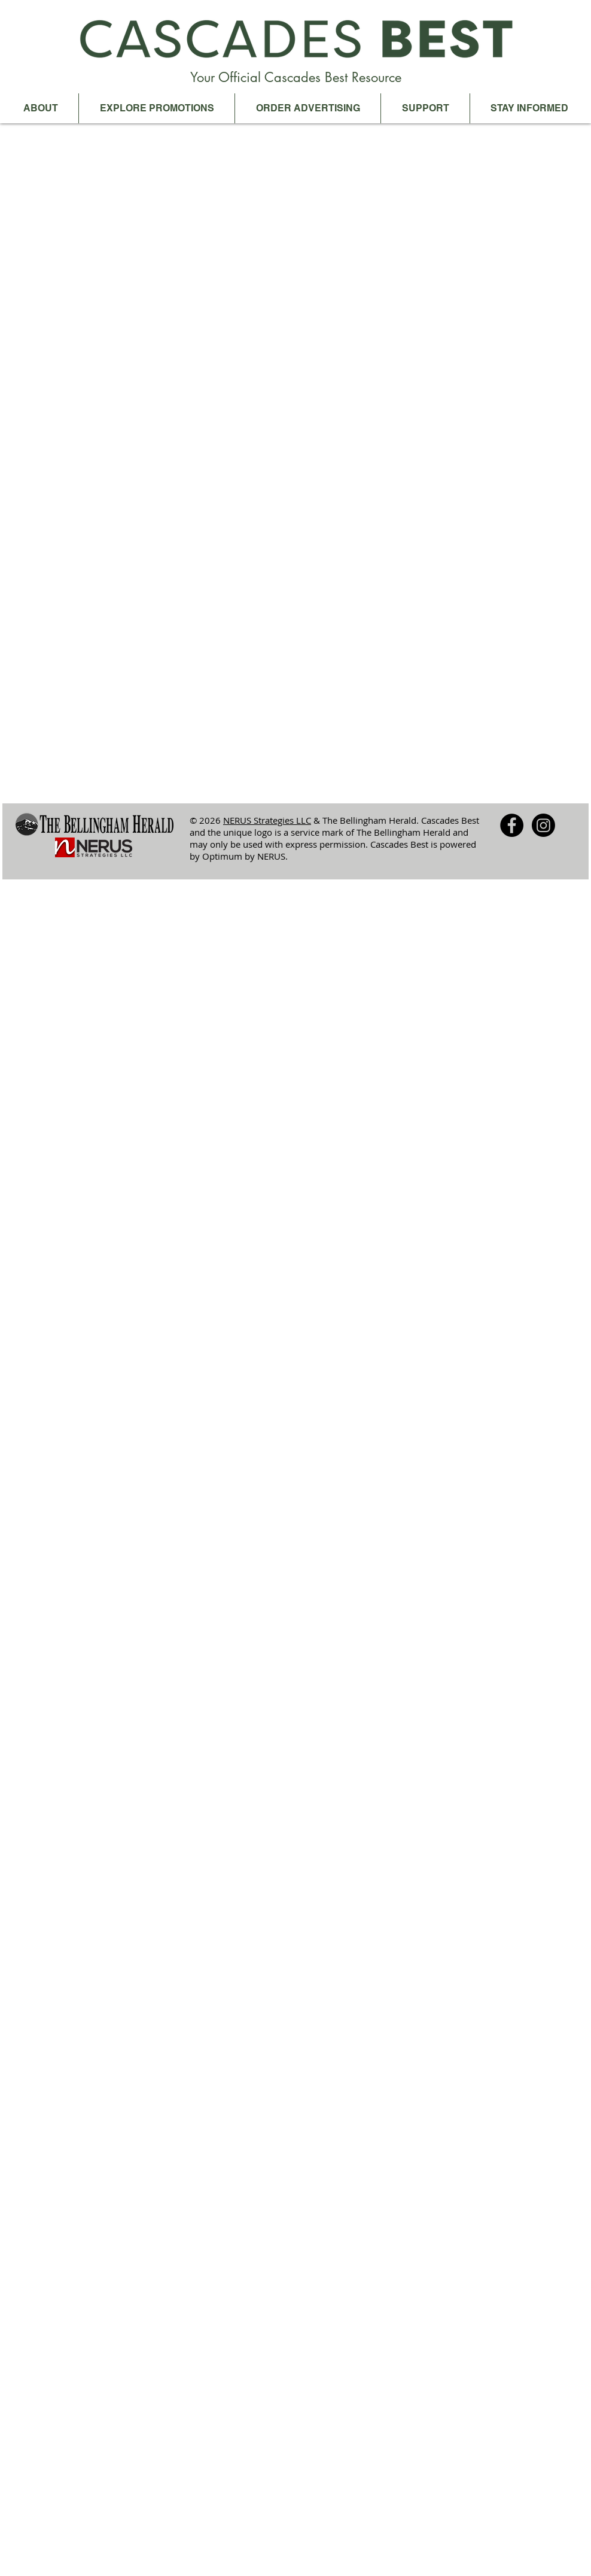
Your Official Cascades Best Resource (295, 77)
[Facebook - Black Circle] (511, 825)
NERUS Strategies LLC (267, 820)
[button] (40, 108)
